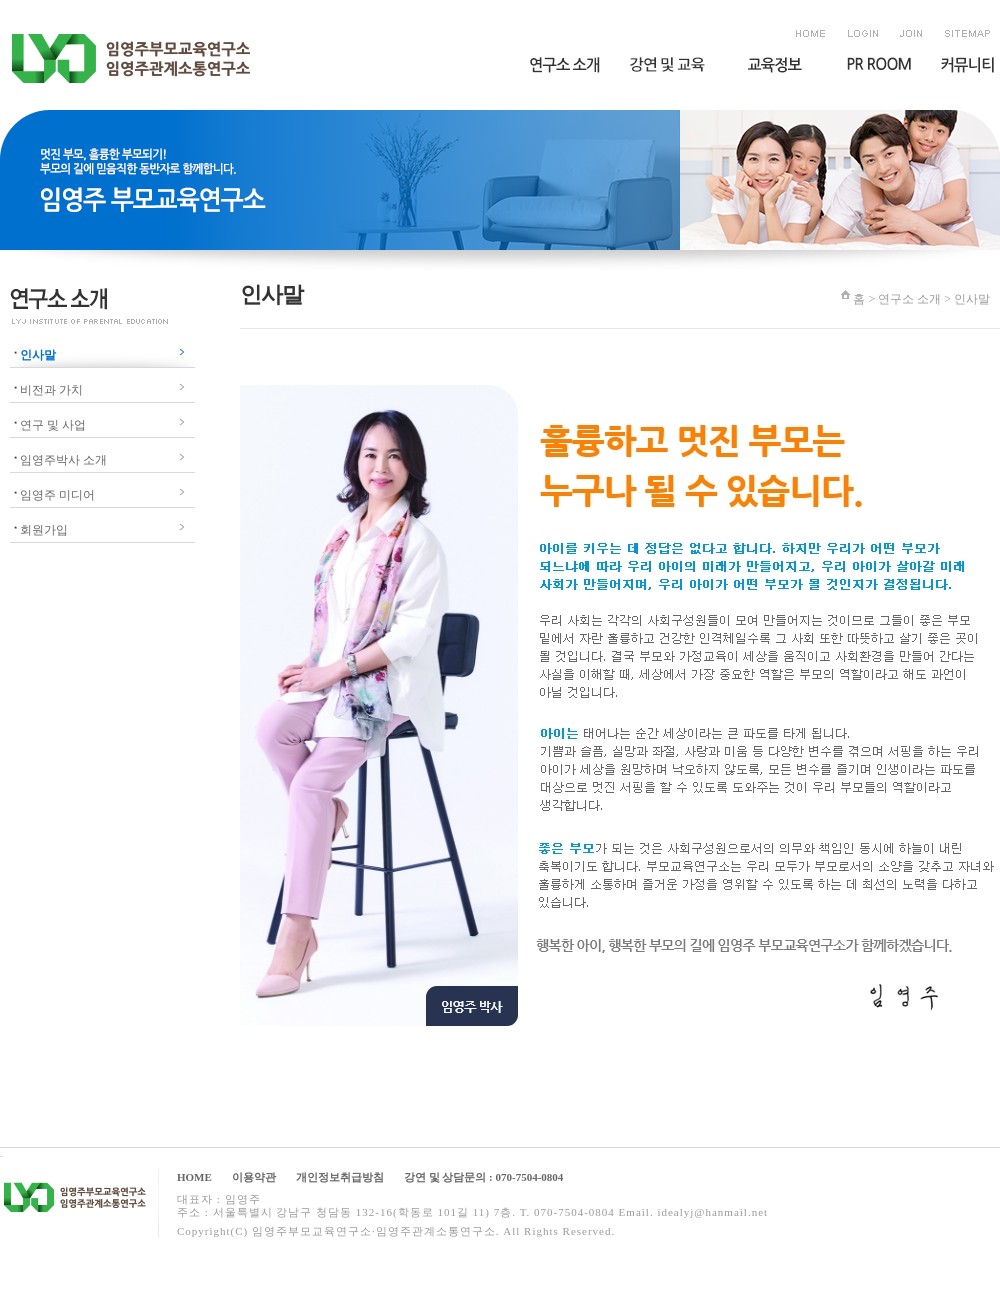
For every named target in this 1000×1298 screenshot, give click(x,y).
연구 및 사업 (53, 425)
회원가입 (44, 530)
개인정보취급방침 (340, 1177)
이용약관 (254, 1177)
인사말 (38, 355)
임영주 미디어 (57, 495)
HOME (194, 1177)
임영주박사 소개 (63, 460)
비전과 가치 (51, 390)
